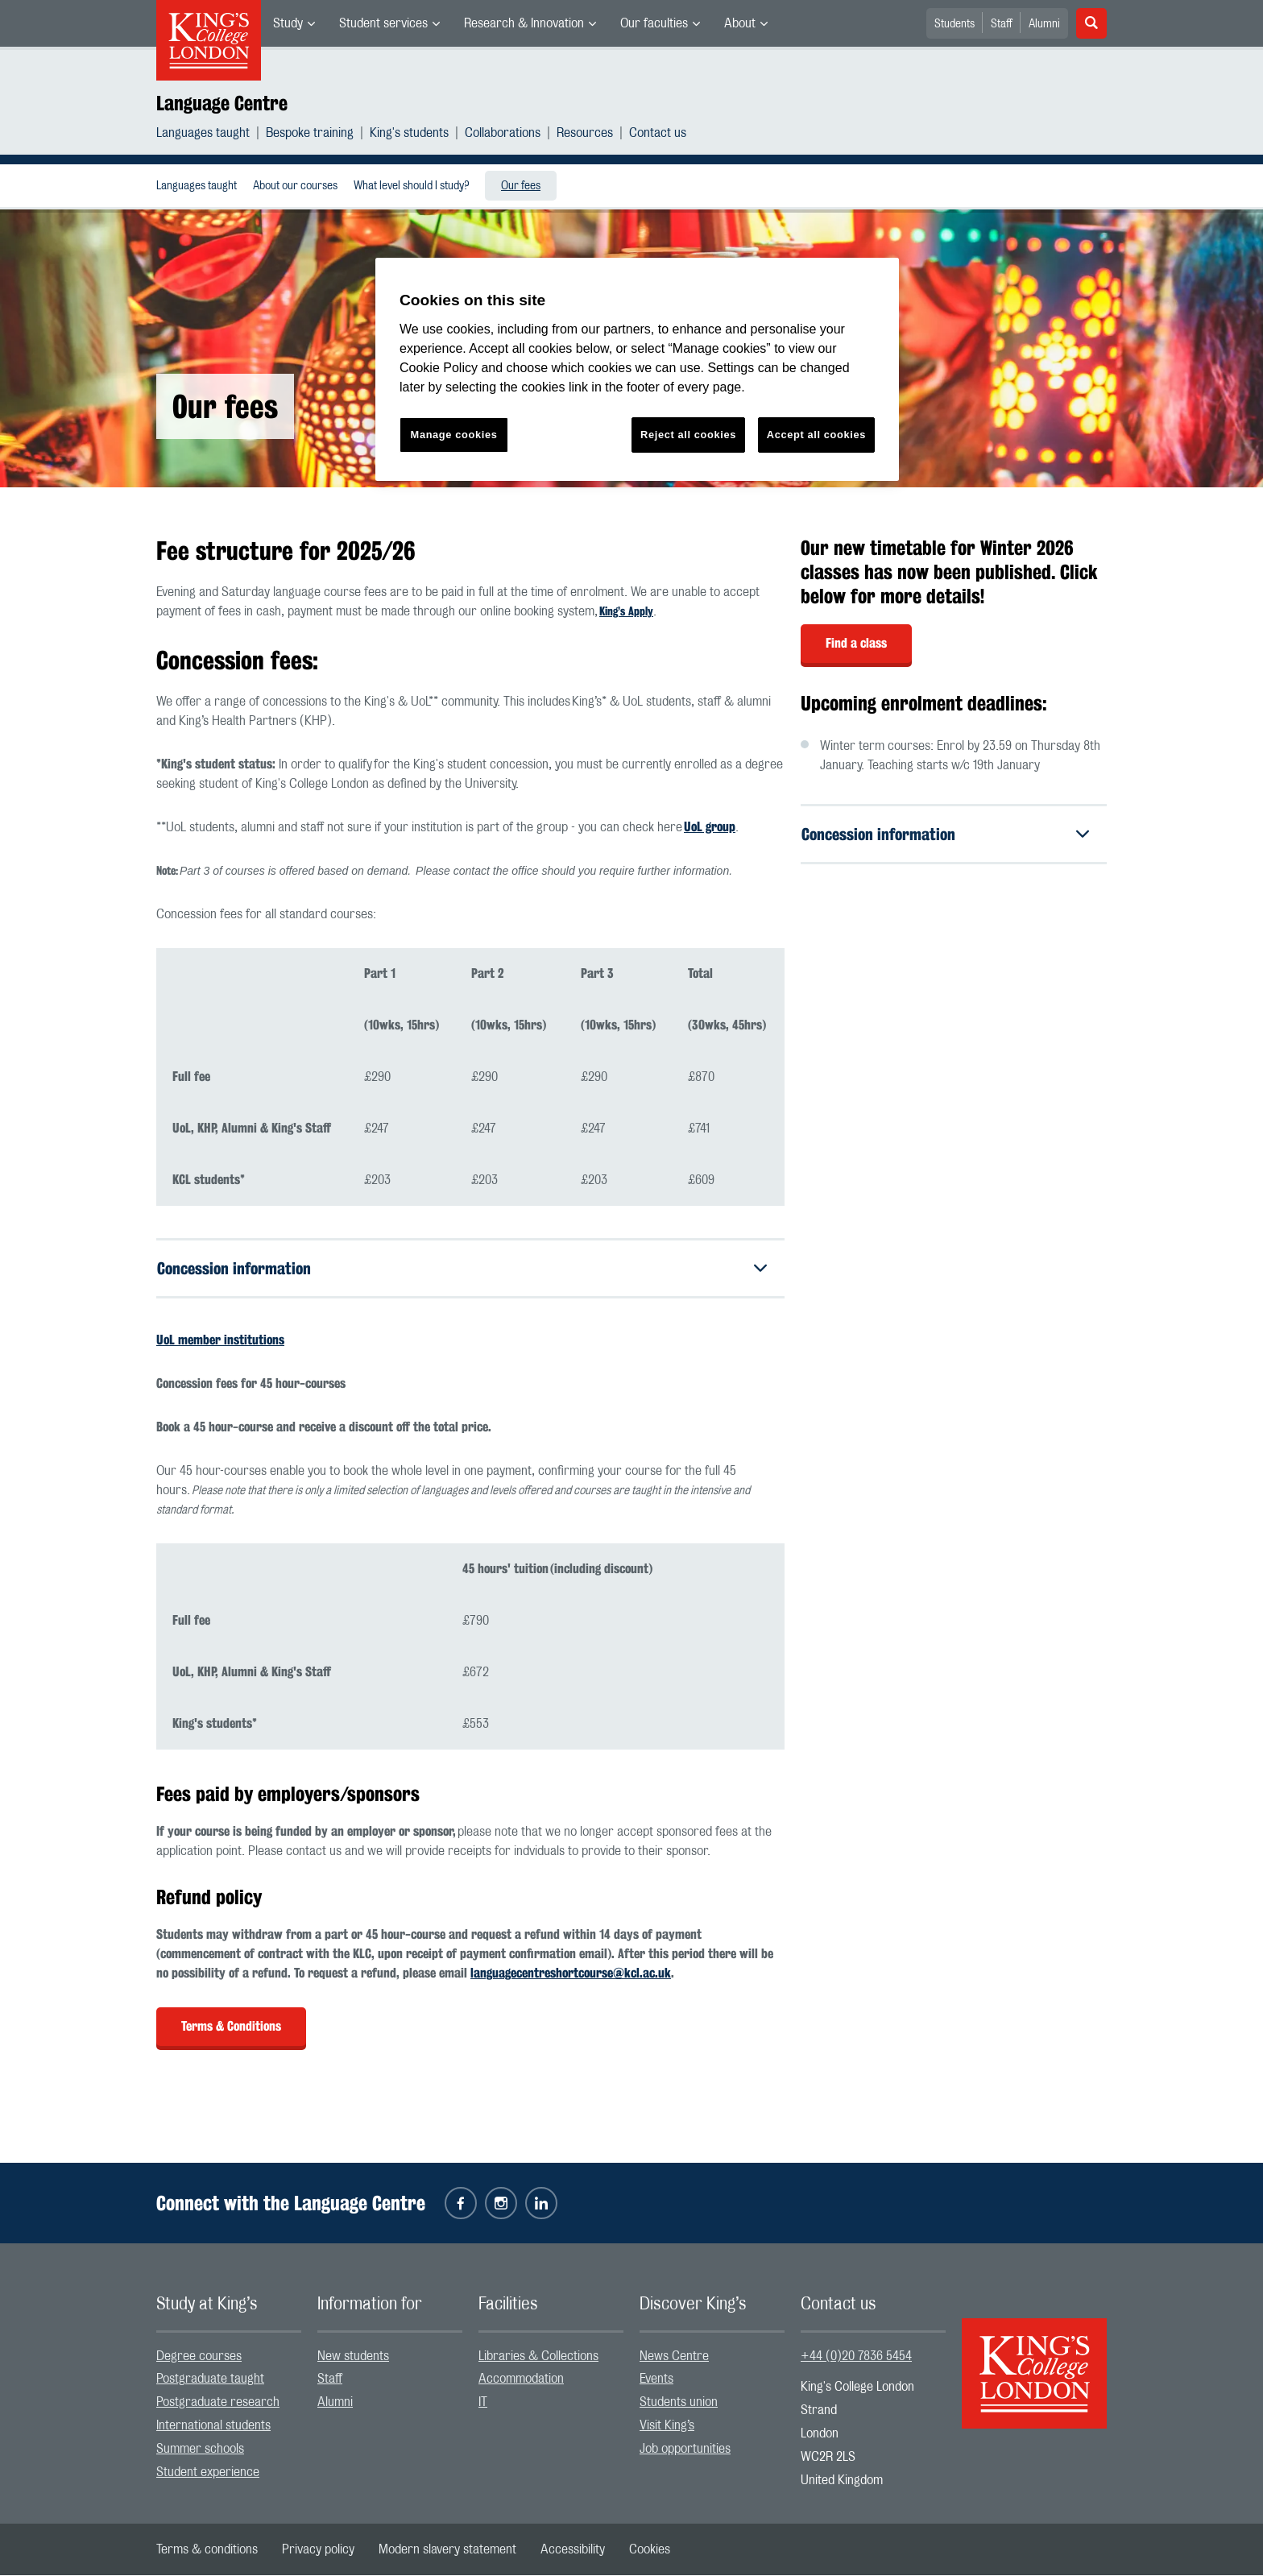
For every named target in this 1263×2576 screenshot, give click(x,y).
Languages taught (203, 132)
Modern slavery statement (447, 2550)
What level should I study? (411, 186)
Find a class (856, 643)
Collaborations (502, 132)
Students (954, 24)
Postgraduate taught (210, 2379)
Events (656, 2379)
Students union (679, 2402)
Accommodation (521, 2379)
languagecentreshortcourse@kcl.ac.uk (570, 1974)
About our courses (295, 186)
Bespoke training (310, 132)
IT (482, 2402)
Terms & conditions (207, 2550)
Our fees (520, 186)
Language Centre (222, 103)
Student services (383, 23)
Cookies (649, 2550)
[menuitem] (294, 23)
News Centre (674, 2356)
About (740, 23)
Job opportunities (685, 2448)
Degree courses (199, 2356)
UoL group (709, 827)
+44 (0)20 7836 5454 (856, 2356)
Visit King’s (667, 2426)
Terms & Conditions (231, 2027)
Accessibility (572, 2550)
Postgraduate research (218, 2402)
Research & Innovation (524, 23)
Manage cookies (454, 435)
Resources (585, 132)
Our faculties (654, 23)
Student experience (207, 2472)
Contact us (657, 132)
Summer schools (200, 2448)
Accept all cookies (816, 435)
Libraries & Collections (538, 2356)
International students (213, 2426)
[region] (637, 369)
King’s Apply (626, 611)
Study (288, 23)
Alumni (1044, 24)
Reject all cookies (688, 435)
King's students (409, 132)
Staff (1001, 24)
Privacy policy (318, 2550)
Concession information (234, 1268)
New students (353, 2356)
